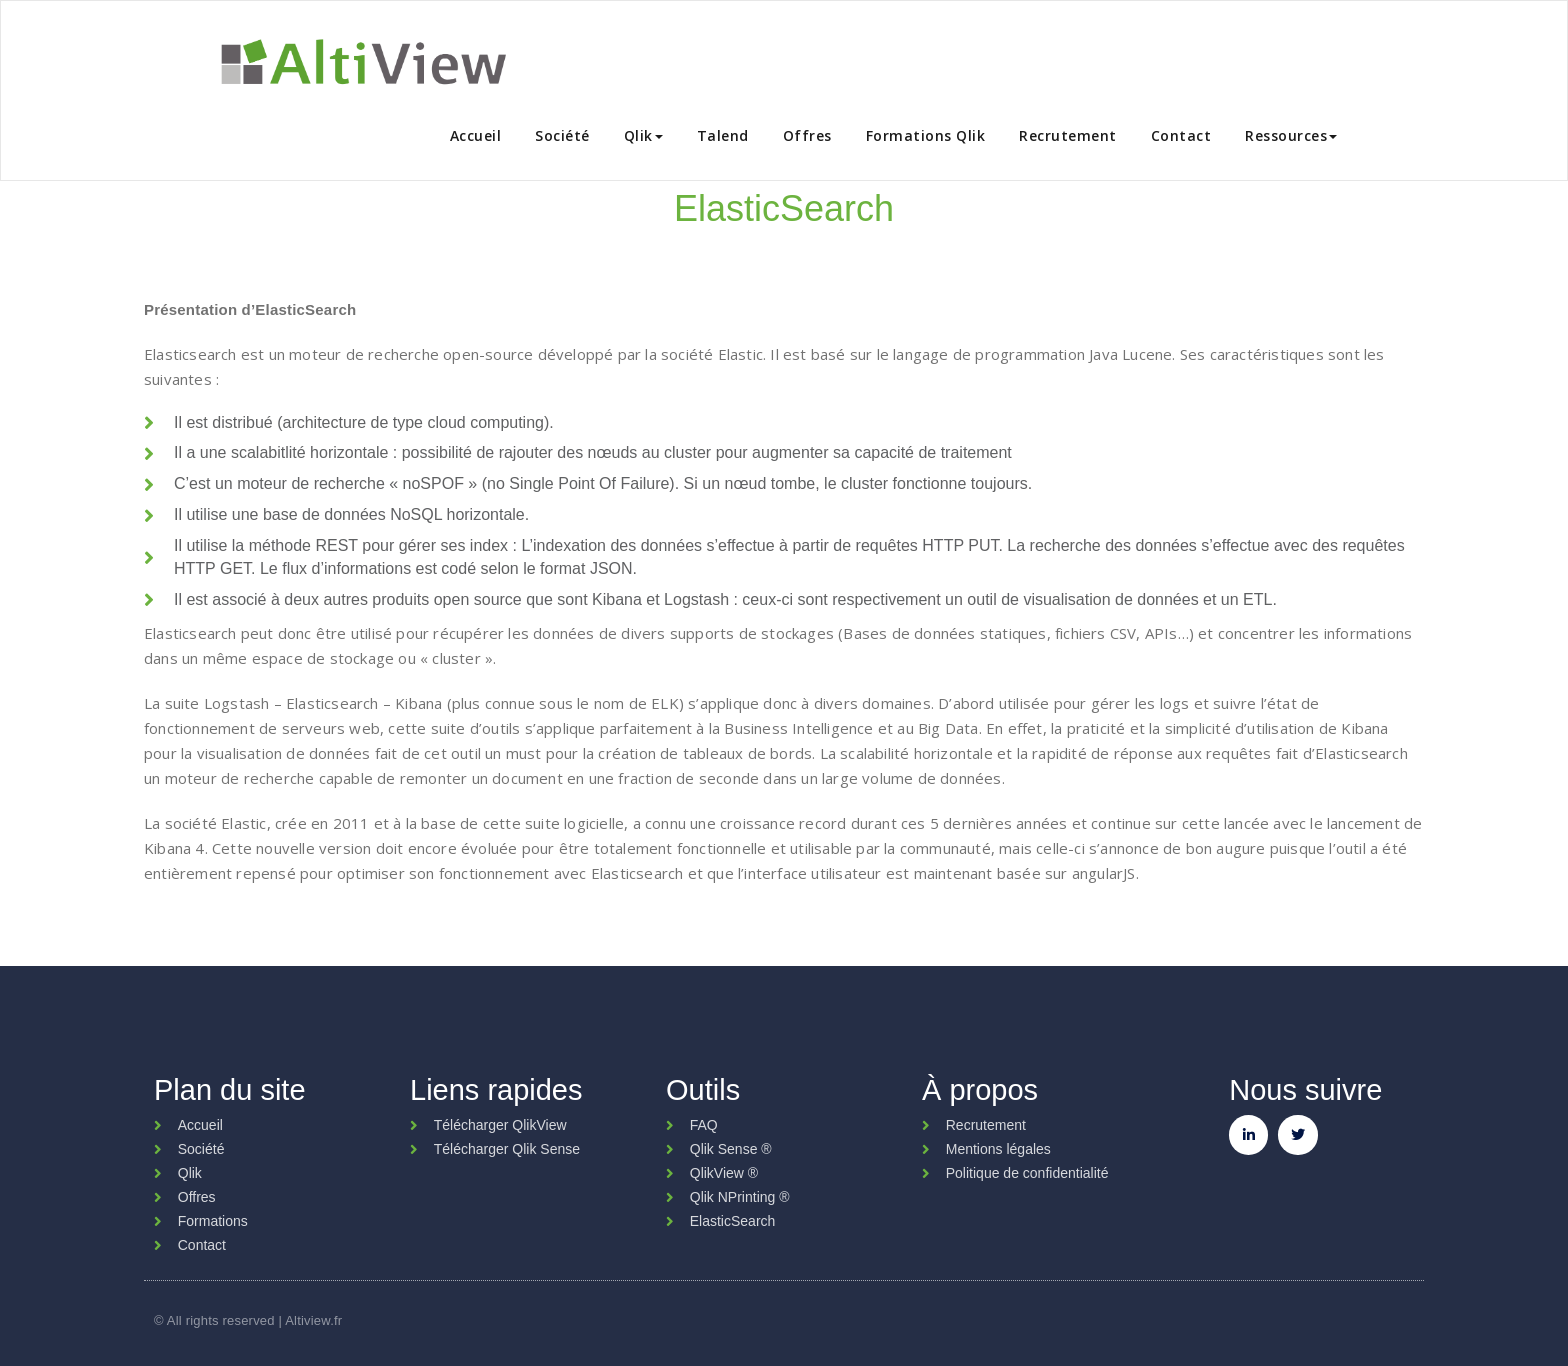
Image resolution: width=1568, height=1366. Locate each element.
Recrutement (1068, 135)
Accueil (476, 135)
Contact (1181, 135)
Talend (723, 135)
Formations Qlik (926, 135)
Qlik (643, 135)
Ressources (1291, 135)
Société (562, 135)
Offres (807, 135)
